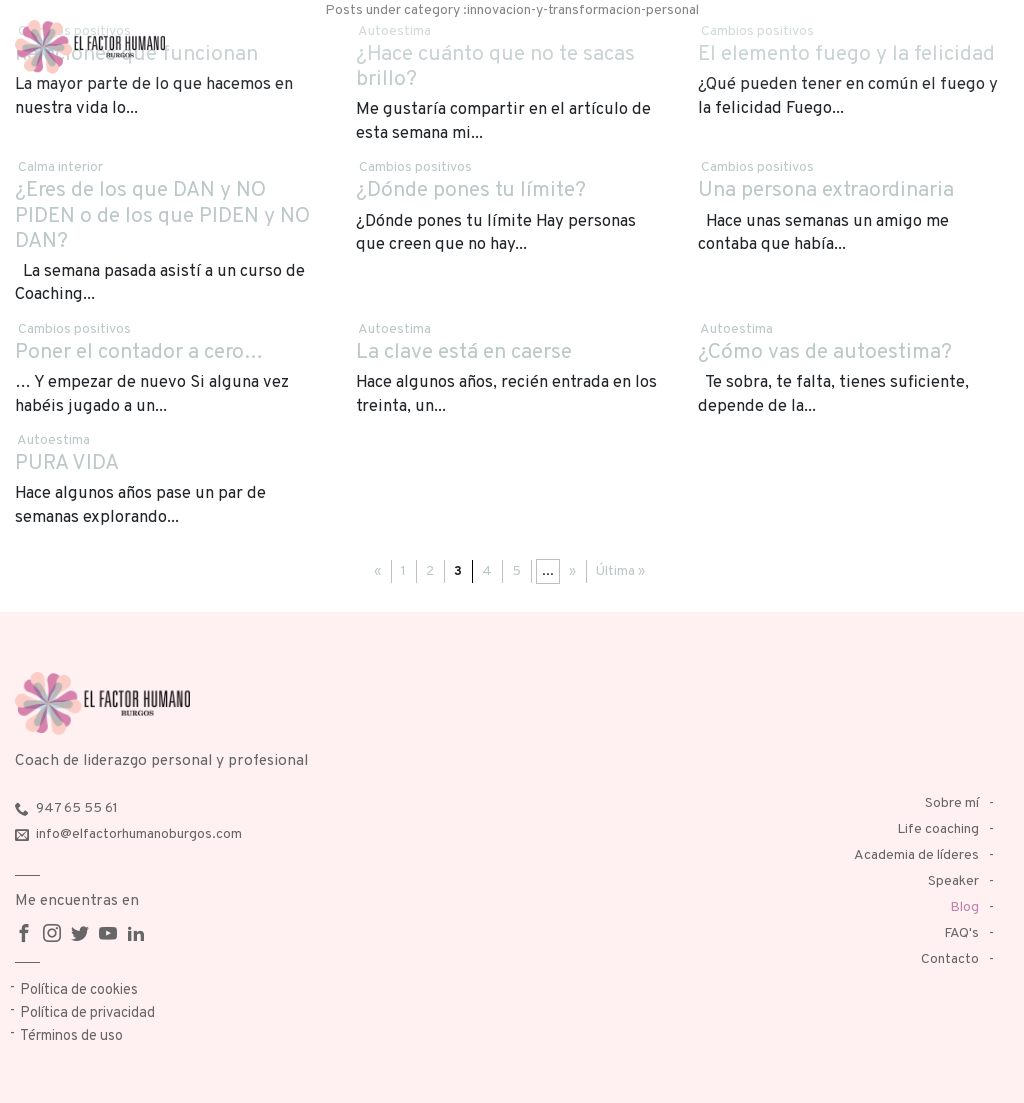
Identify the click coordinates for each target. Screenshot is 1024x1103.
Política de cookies (79, 990)
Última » (620, 571)
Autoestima (394, 329)
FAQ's (961, 933)
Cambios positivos (415, 167)
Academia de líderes (916, 855)
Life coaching (938, 829)
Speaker (953, 881)
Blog (964, 907)
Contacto (950, 959)
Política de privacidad (87, 1013)
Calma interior (60, 167)
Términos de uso (71, 1036)
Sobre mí (952, 803)
